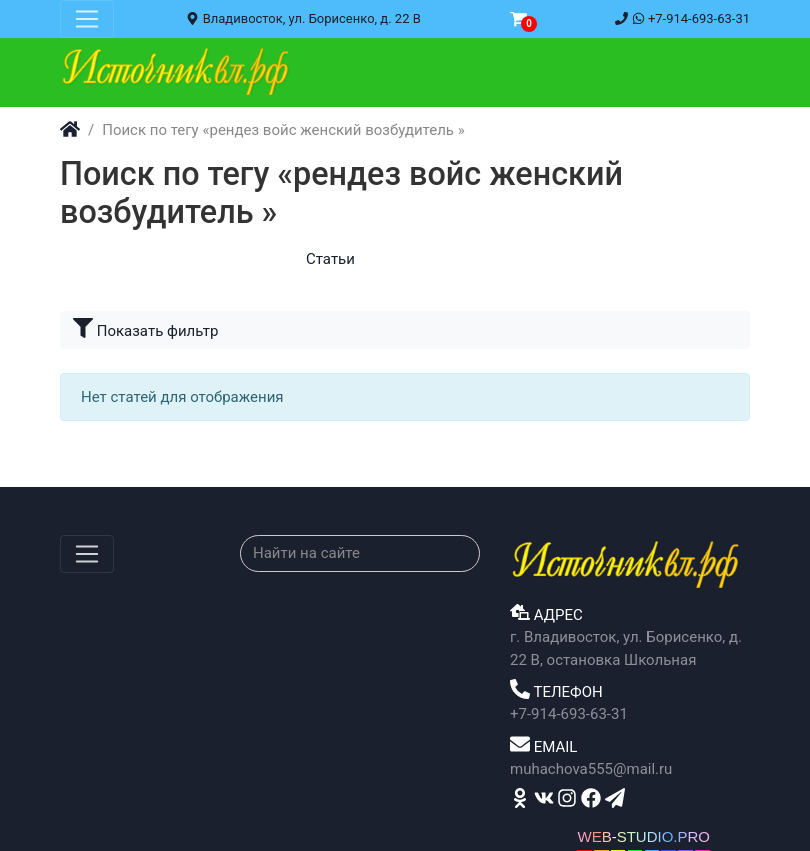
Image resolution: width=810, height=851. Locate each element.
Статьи (330, 259)
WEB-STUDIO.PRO (643, 836)
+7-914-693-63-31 (682, 18)
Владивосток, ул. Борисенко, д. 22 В (303, 18)
